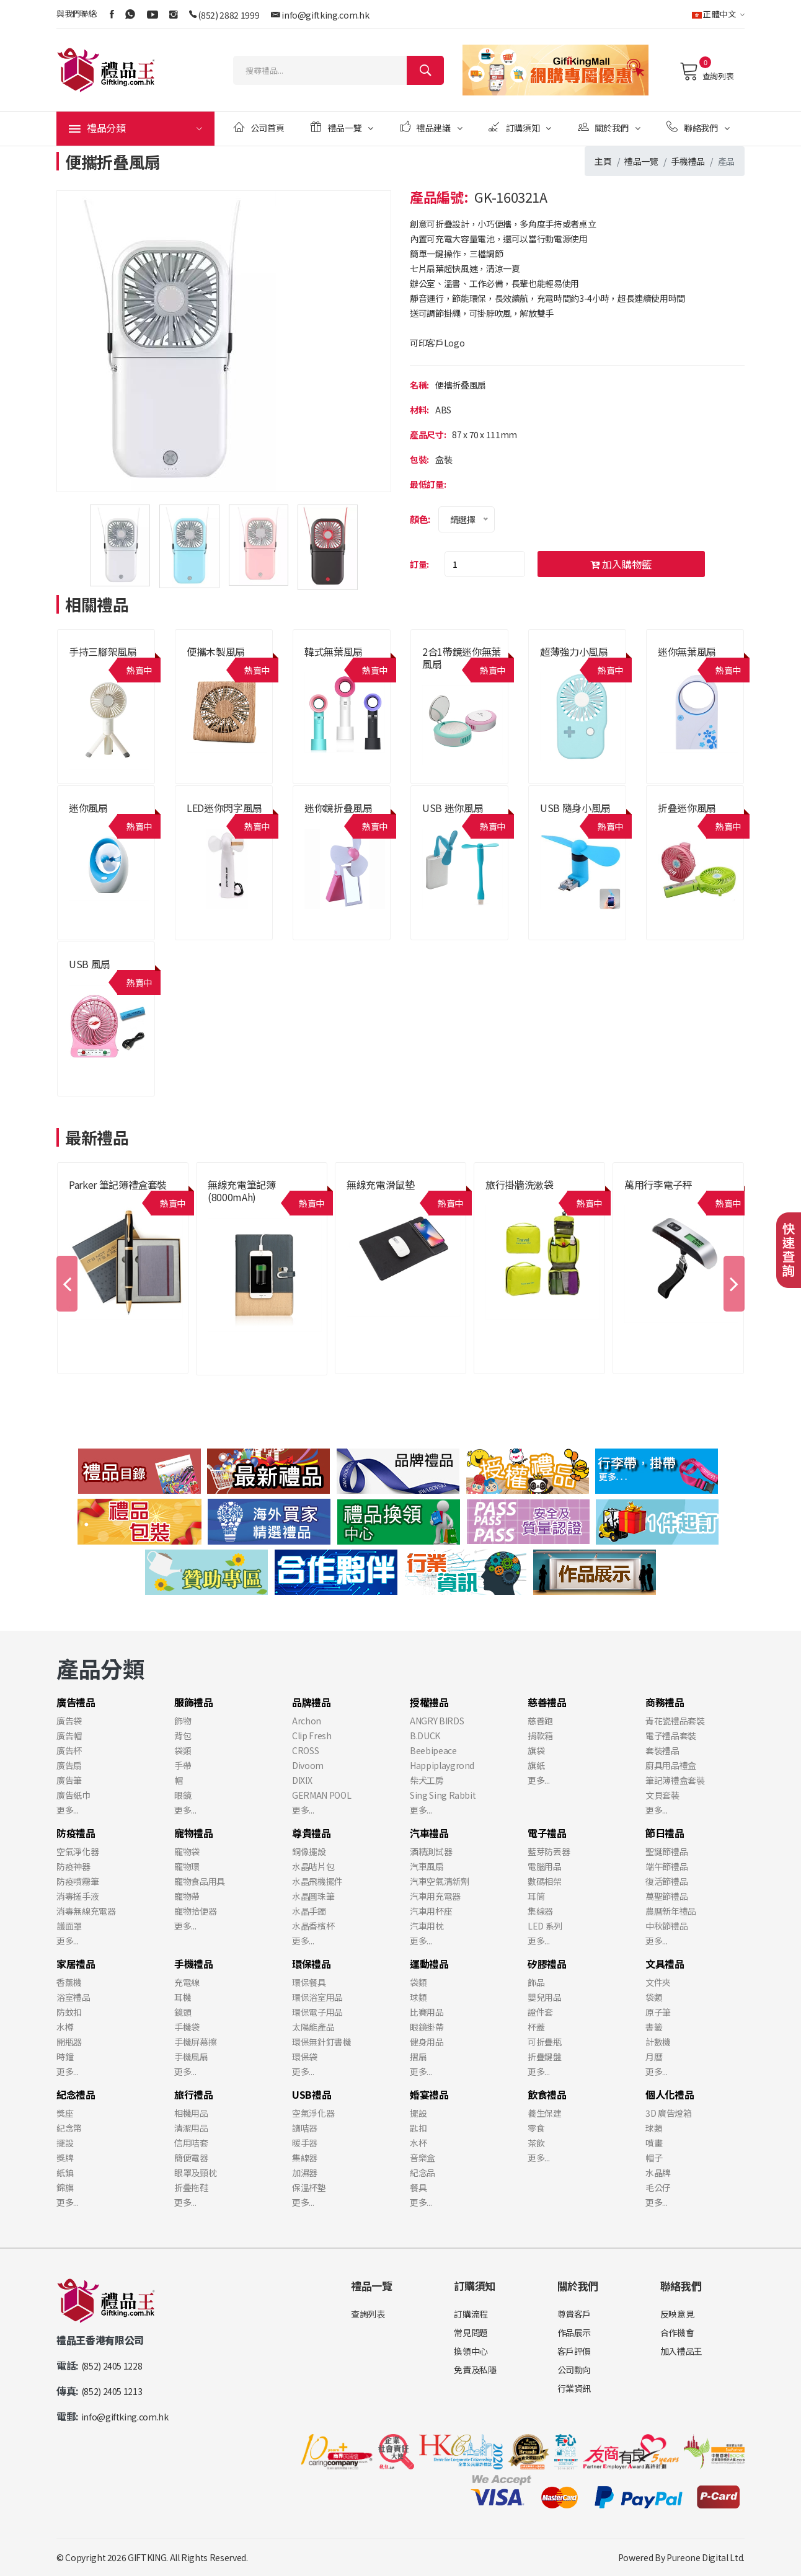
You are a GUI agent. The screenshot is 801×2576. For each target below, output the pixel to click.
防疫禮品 (75, 1832)
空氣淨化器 (77, 1851)
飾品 (536, 1982)
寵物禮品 (193, 1832)
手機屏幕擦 (195, 2042)
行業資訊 (574, 2388)
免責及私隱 (475, 2369)
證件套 (540, 2012)
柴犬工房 (427, 1780)
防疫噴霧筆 (77, 1881)
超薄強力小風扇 (574, 651)
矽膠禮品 (547, 1963)
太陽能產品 (313, 2027)
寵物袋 (187, 1851)
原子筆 (658, 2012)
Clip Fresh (312, 1735)
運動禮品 (429, 1963)
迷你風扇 (88, 807)
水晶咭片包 (313, 1866)
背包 (182, 1735)
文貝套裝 (662, 1795)
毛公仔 (658, 2187)
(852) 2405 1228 (112, 2366)
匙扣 (418, 2128)
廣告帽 (69, 1735)
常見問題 (471, 2332)
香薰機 (69, 1982)
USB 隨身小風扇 (575, 807)
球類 (418, 1997)
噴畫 (653, 2143)
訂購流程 (471, 2314)
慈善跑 (540, 1720)
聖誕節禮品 (666, 1851)
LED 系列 (545, 1926)
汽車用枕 (427, 1926)
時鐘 (64, 2056)
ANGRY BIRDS (437, 1720)
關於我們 (609, 127)
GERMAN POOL (321, 1795)
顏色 (419, 519)
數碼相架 (545, 1881)
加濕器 (304, 2172)
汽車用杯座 (431, 1911)
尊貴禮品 (311, 1832)
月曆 (653, 2056)
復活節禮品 (666, 1881)
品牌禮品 (311, 1702)
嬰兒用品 (545, 1997)
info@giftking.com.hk (325, 15)
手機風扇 (191, 2056)
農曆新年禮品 (670, 1911)
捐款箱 (540, 1735)
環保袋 (304, 2056)
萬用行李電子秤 (658, 1184)
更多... (67, 1810)
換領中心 (471, 2351)
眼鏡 (182, 1795)
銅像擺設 (309, 1851)
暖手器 (304, 2143)
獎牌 (64, 2157)
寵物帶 (187, 1896)
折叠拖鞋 (191, 2187)
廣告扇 (69, 1765)
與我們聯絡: (76, 13)
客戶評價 (574, 2351)
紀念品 (422, 2172)
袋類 (182, 1750)
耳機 (182, 1997)
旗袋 (536, 1750)
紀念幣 (69, 2128)
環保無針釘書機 (322, 2042)
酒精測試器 (431, 1851)
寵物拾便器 (195, 1911)
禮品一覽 (342, 127)
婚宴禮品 (429, 2094)
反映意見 (677, 2314)
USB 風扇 (89, 964)
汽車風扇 (427, 1866)
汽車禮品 (429, 1832)
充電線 (187, 1982)
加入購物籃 (621, 564)
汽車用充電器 (435, 1896)
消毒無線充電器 (86, 1911)
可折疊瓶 (545, 2042)
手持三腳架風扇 (103, 651)
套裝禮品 (662, 1750)
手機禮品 (688, 161)
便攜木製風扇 (216, 651)
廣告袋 (69, 1720)
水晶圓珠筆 (313, 1896)
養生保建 (545, 2113)
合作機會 (677, 2332)
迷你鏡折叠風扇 (338, 807)
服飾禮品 (193, 1702)
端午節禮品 (666, 1866)
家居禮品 (75, 1963)
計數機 (658, 2042)
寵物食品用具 (199, 1881)
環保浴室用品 (317, 1997)
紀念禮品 (75, 2094)
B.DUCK (425, 1735)
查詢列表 (706, 71)
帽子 (653, 2157)
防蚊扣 (69, 2012)
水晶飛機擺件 (317, 1881)
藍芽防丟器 (549, 1851)
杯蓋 (536, 2027)
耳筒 (536, 1896)
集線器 (540, 1911)
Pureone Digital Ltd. (705, 2557)
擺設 (64, 2143)
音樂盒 (422, 2157)
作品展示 (574, 2332)
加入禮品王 (681, 2351)
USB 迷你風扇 (452, 807)
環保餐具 (309, 1982)
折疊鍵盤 (545, 2056)
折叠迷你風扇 (687, 807)
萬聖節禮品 (666, 1896)
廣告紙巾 (73, 1795)
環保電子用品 (317, 2012)
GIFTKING (147, 2557)
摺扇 (418, 2056)
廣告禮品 (75, 1702)
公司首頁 (258, 127)
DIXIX (302, 1780)
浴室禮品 (73, 1997)
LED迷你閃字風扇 (224, 807)
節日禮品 (664, 1832)
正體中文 (718, 14)
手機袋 (187, 2027)
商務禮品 (664, 1702)
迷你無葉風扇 (687, 651)
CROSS (305, 1750)
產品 (726, 161)
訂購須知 (520, 127)
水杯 (418, 2143)
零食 (536, 2128)
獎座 (64, 2113)
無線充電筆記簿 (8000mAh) (242, 1190)
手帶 (182, 1765)
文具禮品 (664, 1963)
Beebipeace (433, 1750)
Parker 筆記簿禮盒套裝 (118, 1184)
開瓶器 (69, 2042)
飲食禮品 (547, 2094)
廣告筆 (69, 1780)
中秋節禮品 (666, 1926)
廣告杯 (69, 1750)
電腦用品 (545, 1866)
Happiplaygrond (442, 1765)
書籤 (653, 2027)
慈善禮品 (547, 1702)
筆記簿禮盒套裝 (675, 1780)
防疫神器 (73, 1866)
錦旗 (64, 2187)
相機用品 (191, 2113)
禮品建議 (431, 127)
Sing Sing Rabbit (443, 1795)
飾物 (182, 1720)
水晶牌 (658, 2172)
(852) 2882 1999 (228, 15)
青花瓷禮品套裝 (675, 1720)
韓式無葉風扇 (333, 651)
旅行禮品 (193, 2094)
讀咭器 (304, 2128)
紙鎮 (64, 2172)
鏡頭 (182, 2012)
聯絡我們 (697, 127)
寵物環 (187, 1866)
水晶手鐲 (309, 1911)
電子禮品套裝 (670, 1735)
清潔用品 (191, 2128)
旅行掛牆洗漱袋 (519, 1184)
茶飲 (536, 2143)
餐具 (418, 2187)
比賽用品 (427, 2012)
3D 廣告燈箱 (668, 2113)
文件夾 (658, 1982)
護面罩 (69, 1926)
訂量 (418, 564)
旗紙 (536, 1765)
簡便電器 (191, 2157)
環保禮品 (311, 1963)
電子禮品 (547, 1832)
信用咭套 (191, 2143)
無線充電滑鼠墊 (381, 1184)
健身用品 (427, 2042)
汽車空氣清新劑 (439, 1881)
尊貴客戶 (574, 2314)
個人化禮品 (669, 2094)
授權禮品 (429, 1702)
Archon (306, 1720)
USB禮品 (311, 2094)
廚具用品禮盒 (670, 1765)
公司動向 (574, 2369)
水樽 (64, 2027)
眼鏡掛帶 (427, 2027)
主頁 (603, 161)
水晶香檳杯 (313, 1926)
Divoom (308, 1765)
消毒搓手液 (77, 1896)
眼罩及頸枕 (195, 2172)
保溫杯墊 (309, 2187)
